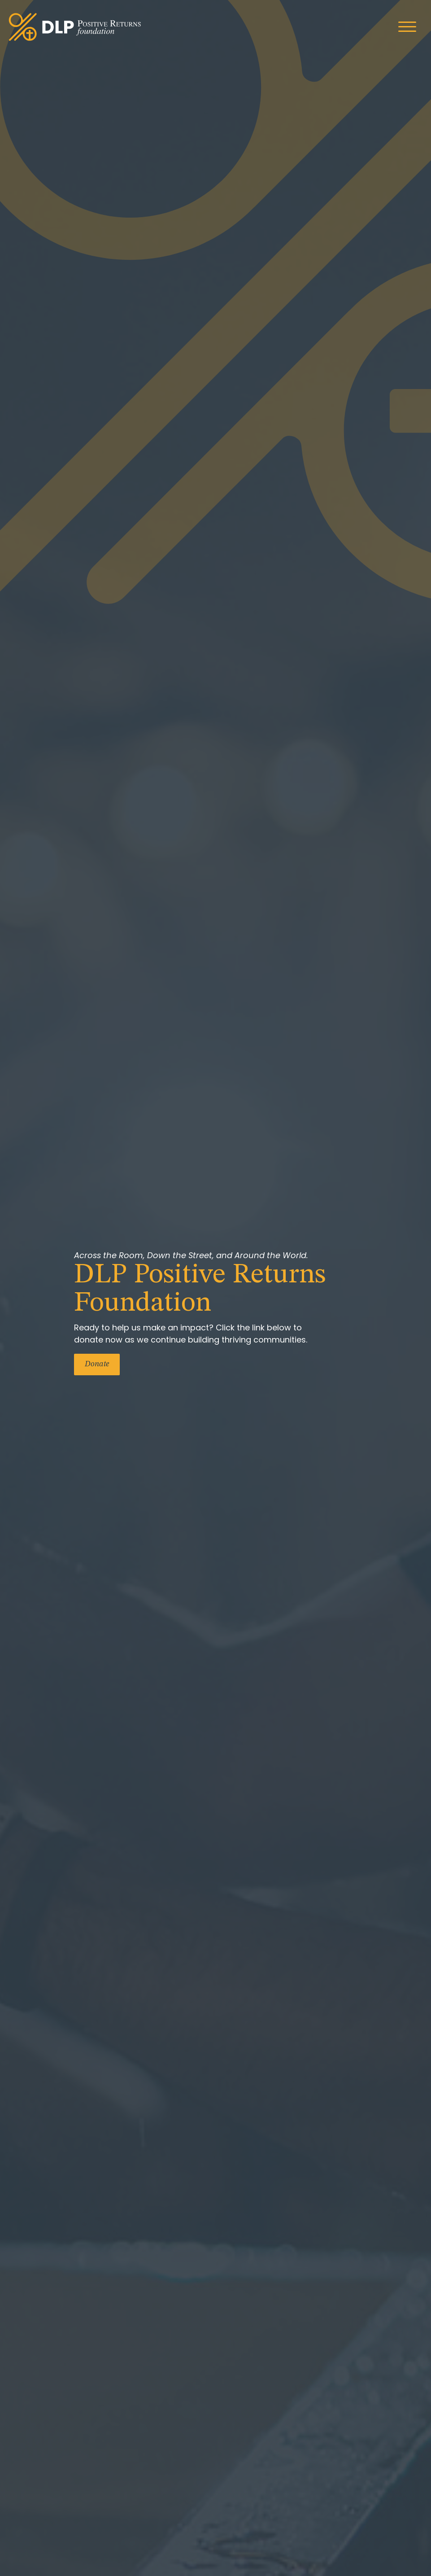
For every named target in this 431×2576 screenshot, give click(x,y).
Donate (97, 1364)
